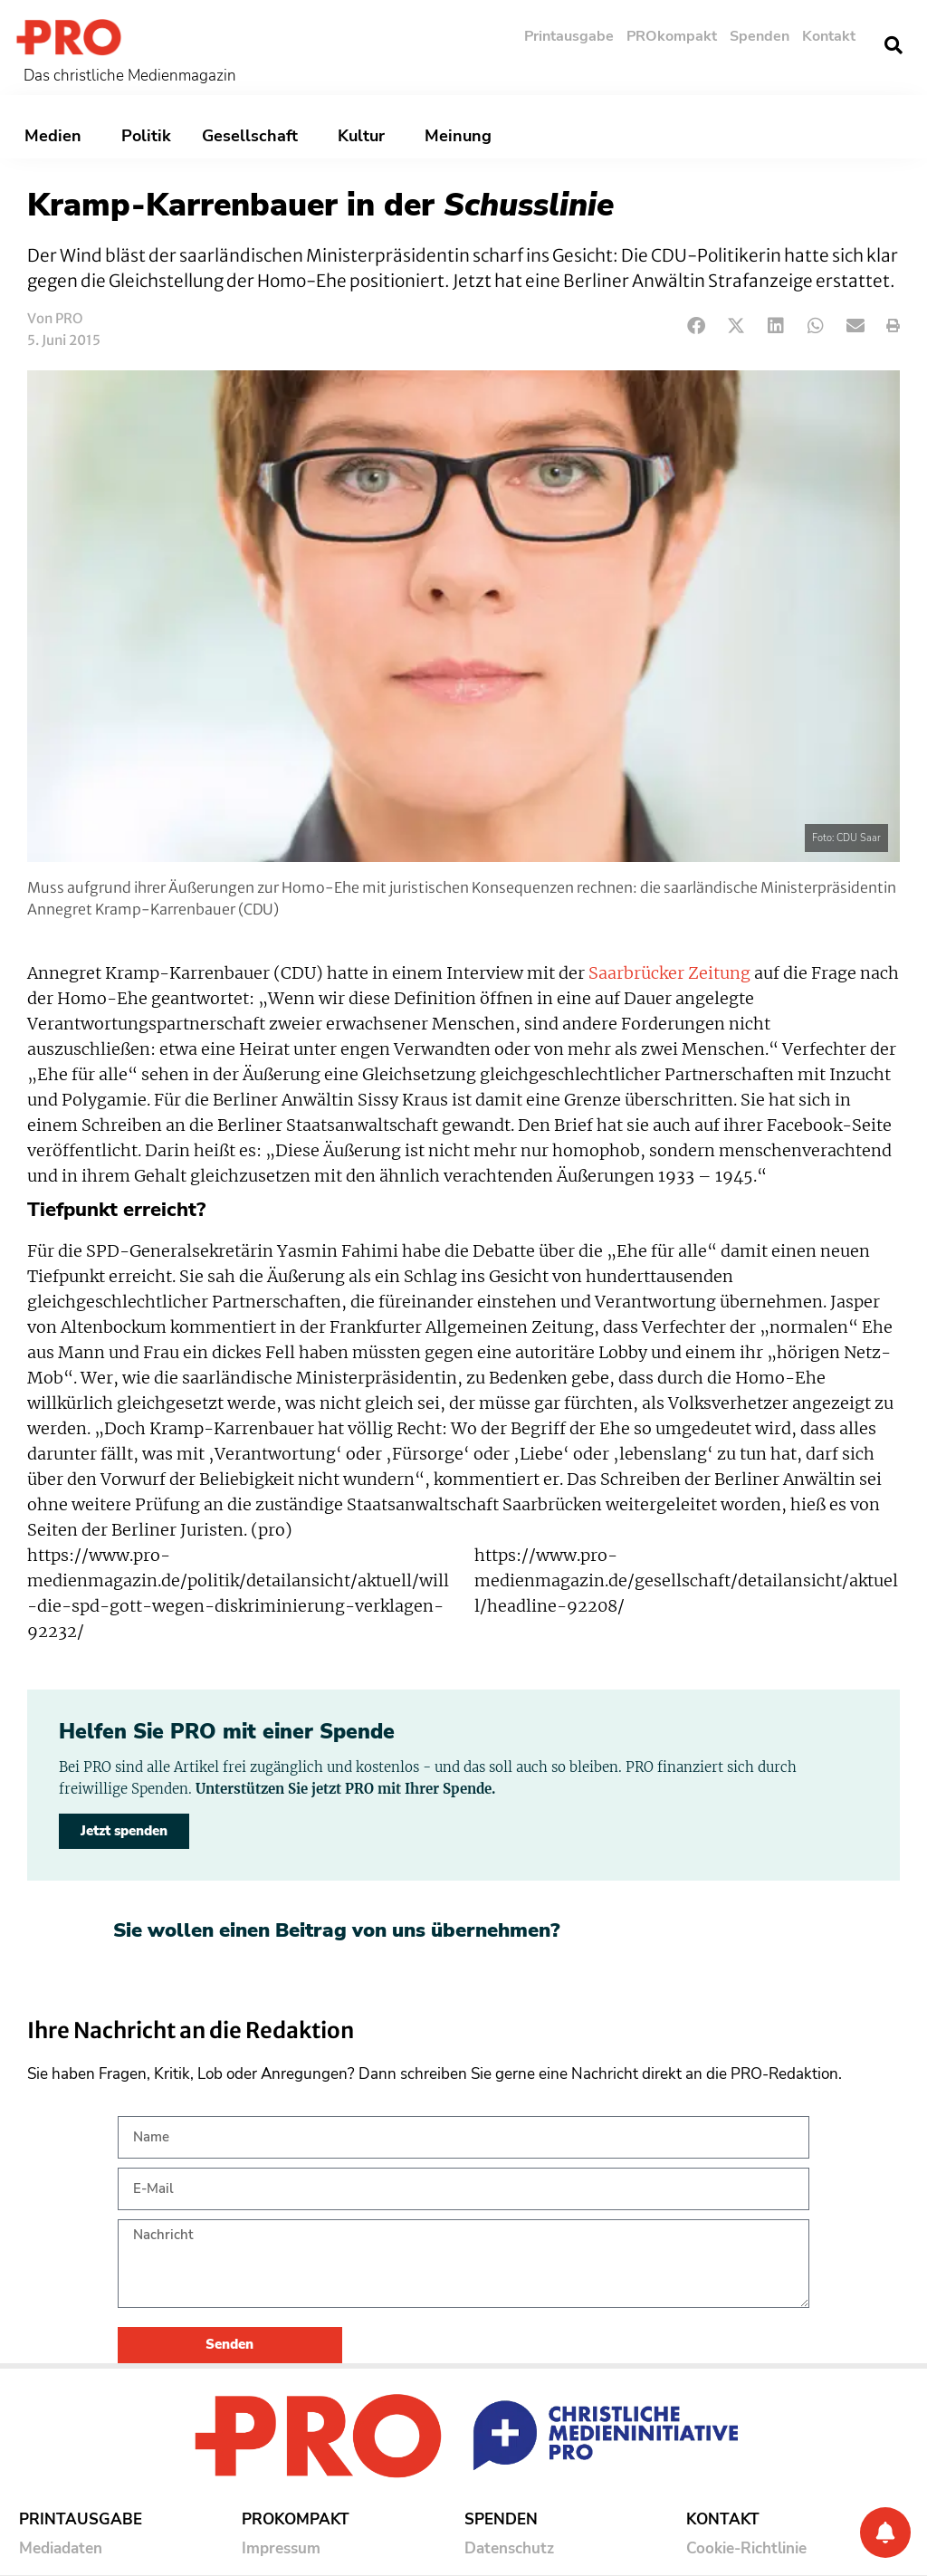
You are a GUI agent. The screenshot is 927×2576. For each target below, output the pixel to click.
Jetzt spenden (124, 1831)
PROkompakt (671, 36)
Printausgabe (569, 36)
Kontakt (828, 36)
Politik (146, 136)
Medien (57, 136)
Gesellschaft (254, 136)
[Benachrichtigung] (885, 2532)
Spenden (759, 36)
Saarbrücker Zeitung (669, 973)
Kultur (366, 136)
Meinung (463, 136)
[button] (893, 45)
